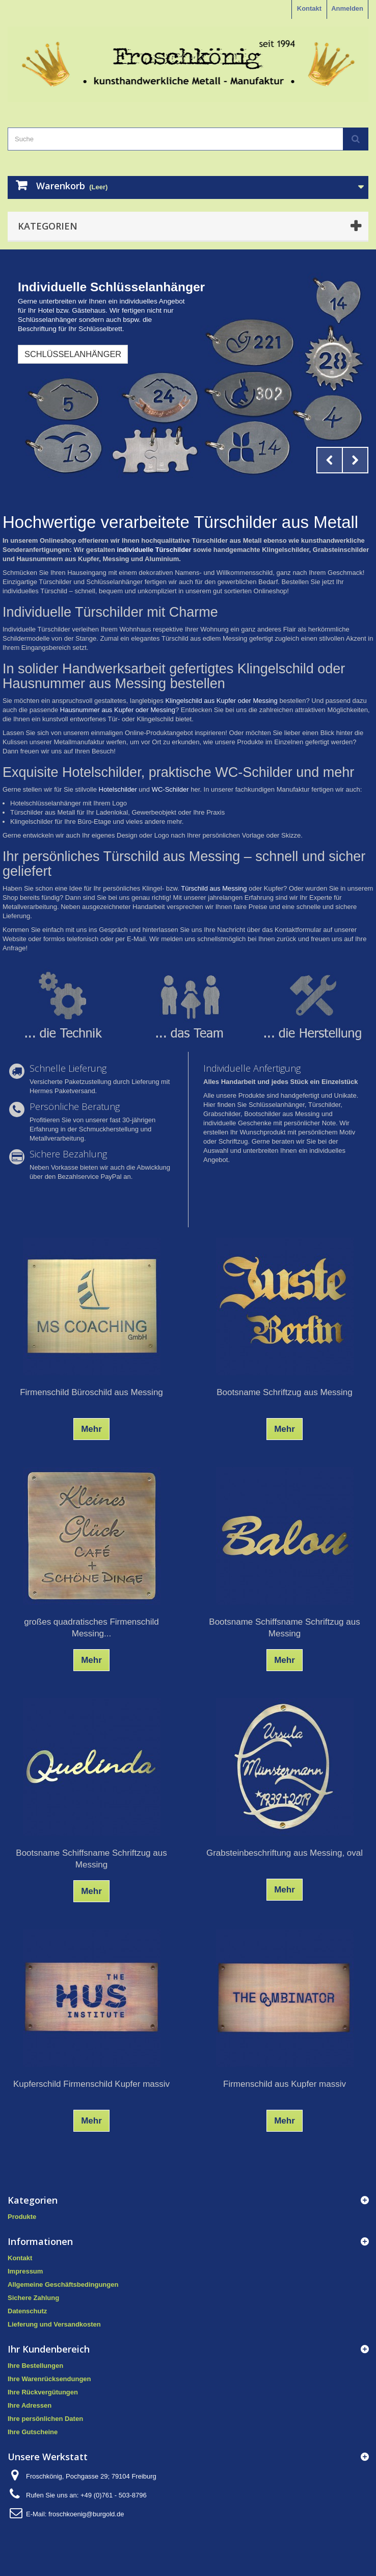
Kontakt (309, 8)
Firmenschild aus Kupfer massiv (284, 2084)
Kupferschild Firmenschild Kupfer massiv (91, 2084)
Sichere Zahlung (33, 2298)
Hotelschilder (118, 789)
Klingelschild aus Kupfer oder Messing (221, 700)
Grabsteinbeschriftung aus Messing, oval (284, 1853)
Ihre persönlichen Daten (45, 2418)
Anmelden (347, 8)
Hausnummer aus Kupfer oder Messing (117, 710)
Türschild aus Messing (214, 888)
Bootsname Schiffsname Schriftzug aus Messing (284, 1627)
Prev (329, 460)
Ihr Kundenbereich (49, 2349)
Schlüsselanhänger (72, 354)
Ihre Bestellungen (35, 2365)
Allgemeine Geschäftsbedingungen (63, 2284)
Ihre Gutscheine (33, 2432)
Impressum (25, 2271)
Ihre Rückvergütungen (43, 2392)
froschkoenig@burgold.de (86, 2514)
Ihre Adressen (29, 2405)
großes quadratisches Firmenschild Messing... (91, 1627)
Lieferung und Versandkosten (54, 2324)
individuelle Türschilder (154, 549)
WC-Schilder (170, 789)
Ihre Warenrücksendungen (49, 2379)
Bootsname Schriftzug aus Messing (284, 1392)
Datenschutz (27, 2311)
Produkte (22, 2216)
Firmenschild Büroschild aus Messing (91, 1392)
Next (355, 460)
